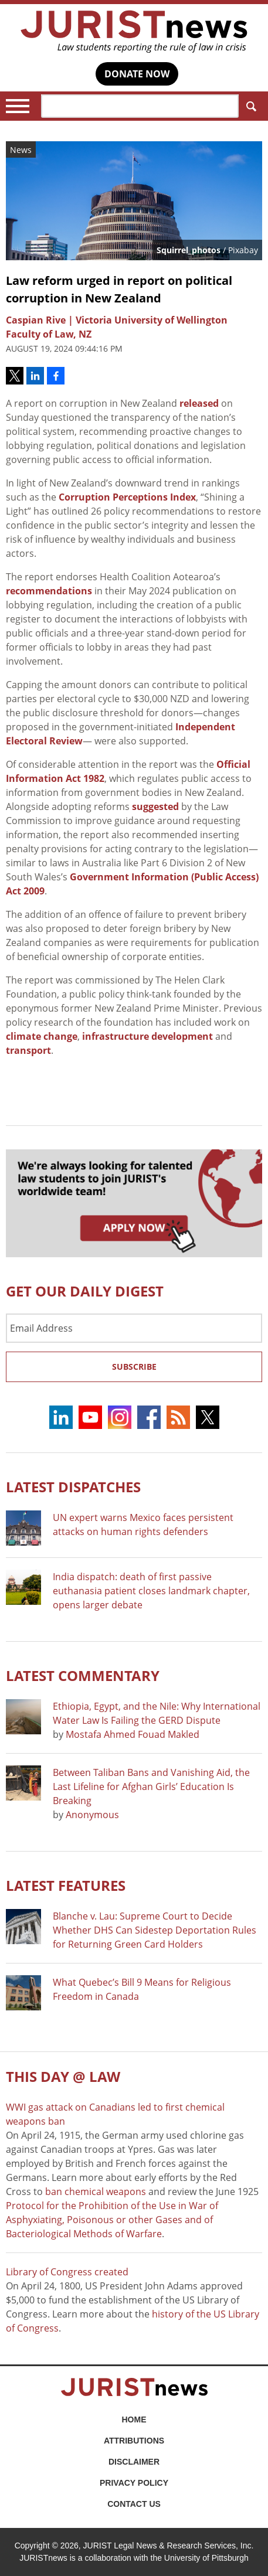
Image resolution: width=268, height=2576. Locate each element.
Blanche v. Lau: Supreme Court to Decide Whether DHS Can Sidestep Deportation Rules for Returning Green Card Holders (154, 1930)
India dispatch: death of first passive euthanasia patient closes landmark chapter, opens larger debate (151, 1590)
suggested (155, 806)
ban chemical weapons (95, 2191)
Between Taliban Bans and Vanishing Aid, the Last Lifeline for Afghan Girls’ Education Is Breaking (151, 1786)
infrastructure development (147, 1036)
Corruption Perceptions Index (127, 497)
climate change (41, 1036)
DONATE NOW (136, 73)
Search (249, 106)
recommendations (49, 590)
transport (28, 1050)
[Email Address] (134, 1328)
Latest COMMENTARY (83, 1675)
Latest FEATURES (65, 1885)
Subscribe (134, 1366)
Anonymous (92, 1814)
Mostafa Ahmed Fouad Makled (132, 1734)
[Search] (140, 106)
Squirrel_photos (188, 250)
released (199, 403)
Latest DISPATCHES (73, 1486)
